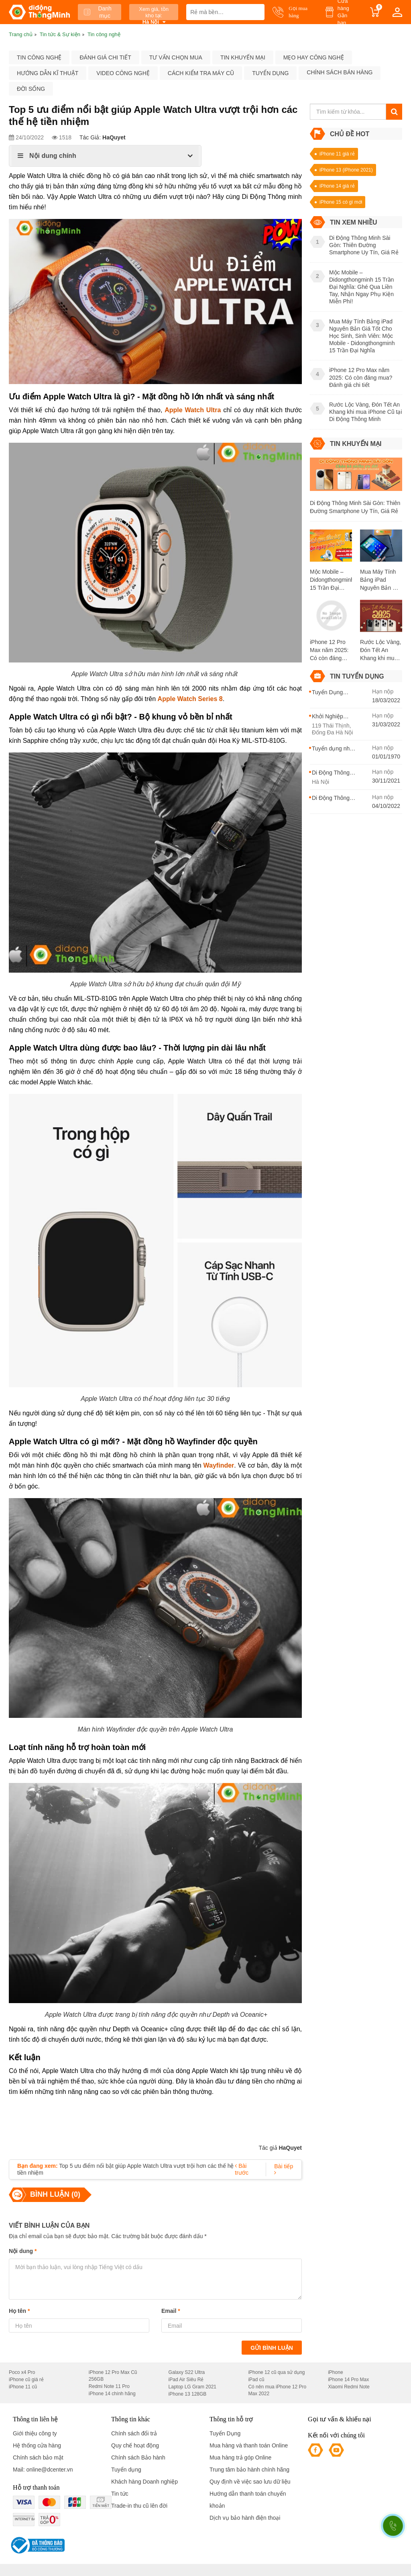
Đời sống (31, 89)
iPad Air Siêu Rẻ (186, 2379)
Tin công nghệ (39, 57)
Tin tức (119, 2493)
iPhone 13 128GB (188, 2394)
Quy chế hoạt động (135, 2445)
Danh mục (98, 12)
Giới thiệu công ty (35, 2433)
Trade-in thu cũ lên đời (139, 2505)
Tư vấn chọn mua (175, 57)
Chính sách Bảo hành (138, 2457)
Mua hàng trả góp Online (240, 2457)
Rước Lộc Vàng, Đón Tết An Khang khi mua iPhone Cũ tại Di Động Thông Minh (380, 650)
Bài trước (241, 2169)
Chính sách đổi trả (134, 2433)
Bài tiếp (283, 2169)
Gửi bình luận (271, 2348)
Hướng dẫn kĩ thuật (47, 73)
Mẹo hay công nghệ (313, 57)
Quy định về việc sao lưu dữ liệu (250, 2481)
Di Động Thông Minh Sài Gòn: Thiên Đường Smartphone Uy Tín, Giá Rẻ (355, 507)
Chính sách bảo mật (38, 2457)
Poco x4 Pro (22, 2372)
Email (170, 2311)
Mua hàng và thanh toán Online (249, 2445)
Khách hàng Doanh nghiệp (144, 2481)
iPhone (335, 2372)
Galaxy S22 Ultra (187, 2372)
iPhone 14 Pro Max (348, 2379)
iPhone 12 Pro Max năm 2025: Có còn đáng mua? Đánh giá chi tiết (329, 650)
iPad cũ (256, 2379)
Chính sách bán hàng (339, 72)
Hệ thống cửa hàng (37, 2445)
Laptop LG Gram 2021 (192, 2387)
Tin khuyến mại (242, 57)
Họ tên (19, 2311)
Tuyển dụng (270, 73)
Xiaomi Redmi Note (348, 2387)
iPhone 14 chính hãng (112, 2393)
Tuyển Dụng (225, 2433)
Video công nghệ (122, 73)
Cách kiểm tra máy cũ (201, 73)
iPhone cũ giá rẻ (26, 2379)
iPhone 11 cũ (23, 2387)
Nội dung (23, 2251)
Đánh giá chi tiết (105, 57)
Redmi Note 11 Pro (109, 2386)
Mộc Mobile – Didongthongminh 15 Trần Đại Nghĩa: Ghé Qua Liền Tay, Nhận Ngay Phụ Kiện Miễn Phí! (331, 580)
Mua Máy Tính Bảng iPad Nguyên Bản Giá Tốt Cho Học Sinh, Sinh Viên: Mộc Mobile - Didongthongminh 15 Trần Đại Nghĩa (381, 580)
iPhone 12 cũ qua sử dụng (276, 2372)
